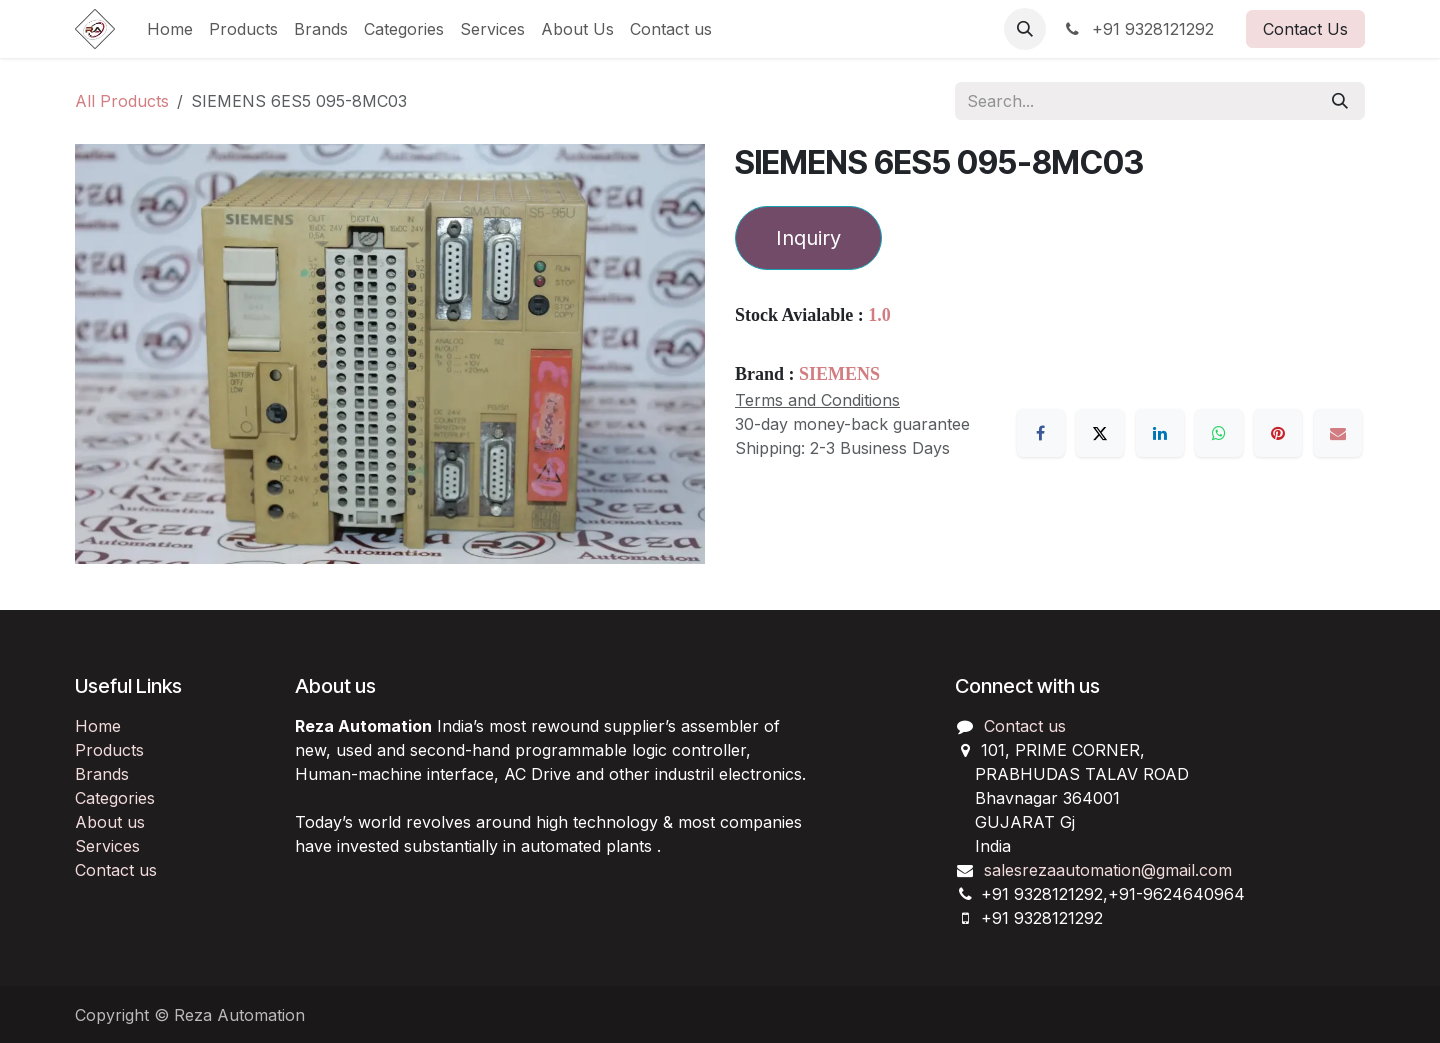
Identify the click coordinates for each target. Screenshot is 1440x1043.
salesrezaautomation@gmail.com (1108, 870)
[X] (1100, 433)
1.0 (879, 315)
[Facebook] (1041, 433)
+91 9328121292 (1138, 29)
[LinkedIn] (1160, 433)
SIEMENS (839, 374)
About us (110, 822)
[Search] (1340, 101)
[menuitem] (170, 29)
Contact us (116, 870)
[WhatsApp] (1219, 433)
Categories (115, 798)
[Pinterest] (1278, 433)
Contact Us (1305, 29)
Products (109, 750)
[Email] (1338, 433)
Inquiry (808, 238)
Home (98, 726)
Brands (102, 774)
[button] (1025, 29)
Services (107, 846)
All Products (122, 101)
